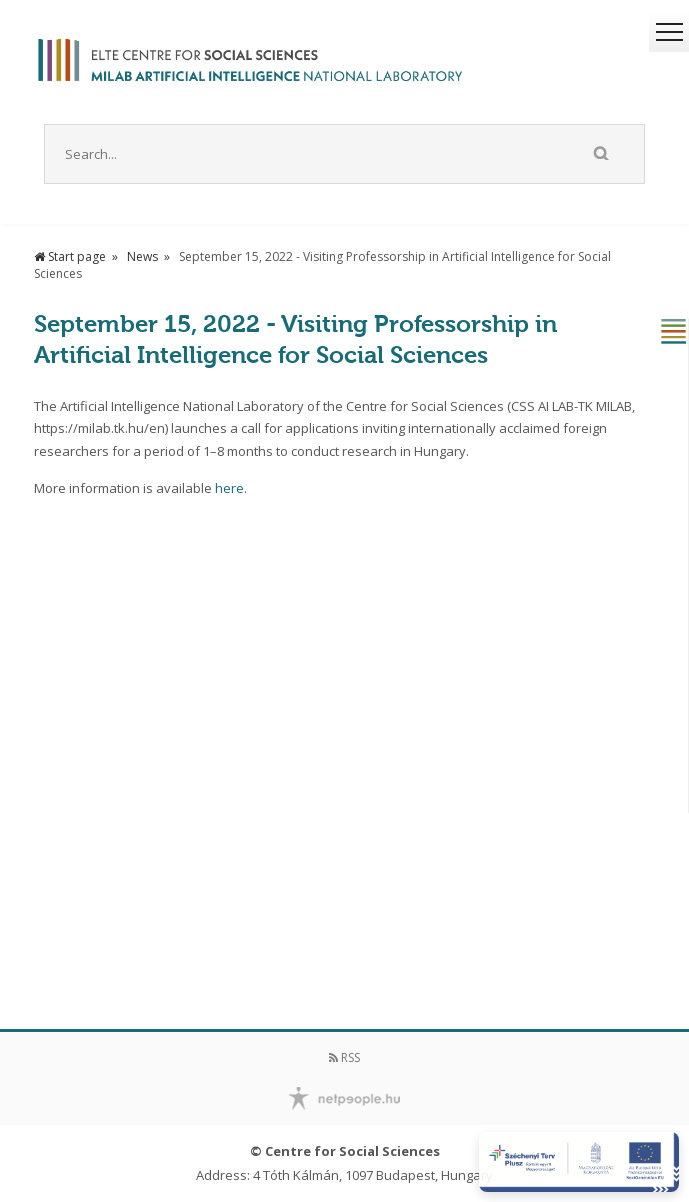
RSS (344, 1057)
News (142, 256)
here (229, 488)
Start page (70, 256)
